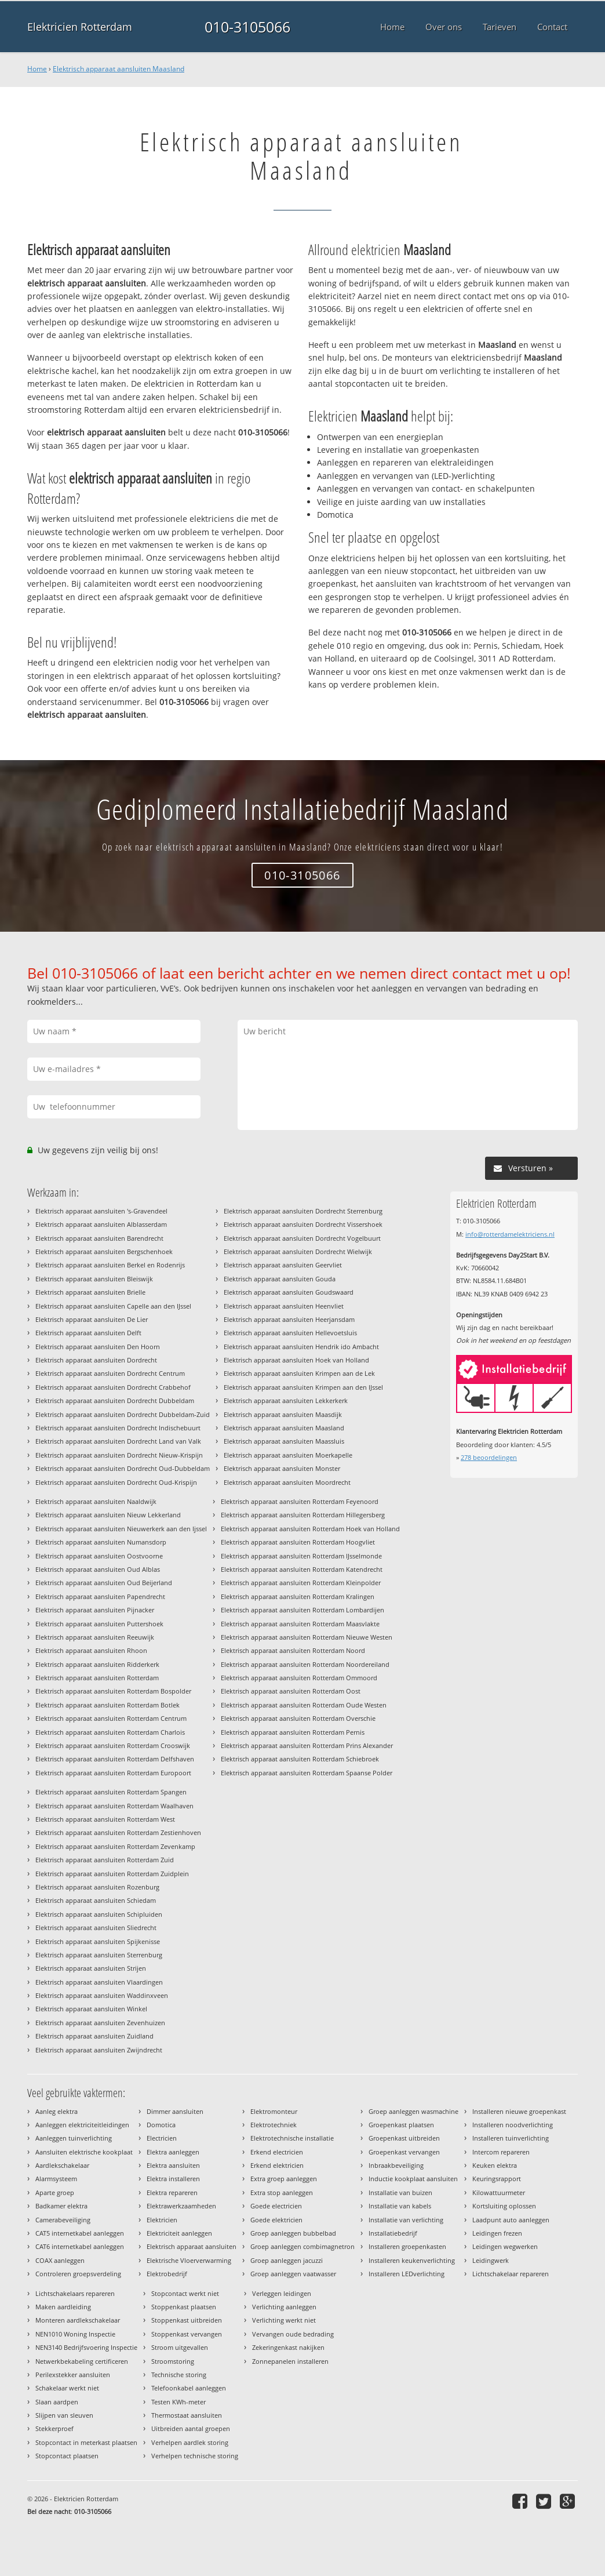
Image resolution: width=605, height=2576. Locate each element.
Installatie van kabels (400, 2205)
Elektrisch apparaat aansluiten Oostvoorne (99, 1556)
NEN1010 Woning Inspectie (75, 2334)
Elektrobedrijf (167, 2273)
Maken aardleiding (63, 2306)
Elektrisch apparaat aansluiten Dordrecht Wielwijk (298, 1251)
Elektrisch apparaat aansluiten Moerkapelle (288, 1455)
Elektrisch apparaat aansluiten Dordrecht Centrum (110, 1373)
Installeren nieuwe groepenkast (519, 2111)
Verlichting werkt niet (284, 2320)
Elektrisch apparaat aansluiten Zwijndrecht (98, 2049)
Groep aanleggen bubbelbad (293, 2233)
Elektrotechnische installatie (292, 2138)
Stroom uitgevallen (179, 2347)
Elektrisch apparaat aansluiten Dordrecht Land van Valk (118, 1441)
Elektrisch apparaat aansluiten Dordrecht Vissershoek (303, 1224)
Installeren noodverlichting (512, 2124)
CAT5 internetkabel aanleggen (79, 2233)
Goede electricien (276, 2205)
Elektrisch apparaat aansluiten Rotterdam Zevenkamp (115, 1846)
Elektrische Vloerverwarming (189, 2260)
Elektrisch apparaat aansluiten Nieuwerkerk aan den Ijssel (121, 1528)
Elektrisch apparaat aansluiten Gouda (280, 1278)
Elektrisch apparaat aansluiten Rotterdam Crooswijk (112, 1745)
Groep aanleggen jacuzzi (286, 2260)
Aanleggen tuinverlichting (73, 2138)
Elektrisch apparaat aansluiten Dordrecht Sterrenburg (303, 1211)
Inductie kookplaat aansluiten (413, 2178)
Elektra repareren (172, 2192)
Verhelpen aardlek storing (189, 2442)
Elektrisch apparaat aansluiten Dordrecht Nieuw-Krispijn (119, 1455)
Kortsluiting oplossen (504, 2205)
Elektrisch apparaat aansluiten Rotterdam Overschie (298, 1718)
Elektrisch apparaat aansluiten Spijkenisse (97, 1941)
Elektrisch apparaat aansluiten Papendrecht (100, 1596)
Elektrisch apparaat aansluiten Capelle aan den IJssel (113, 1306)
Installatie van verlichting (406, 2219)
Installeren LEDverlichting (406, 2273)
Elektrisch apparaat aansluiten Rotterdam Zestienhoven (118, 1832)
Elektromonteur (273, 2111)
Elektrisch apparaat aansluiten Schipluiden (98, 1914)
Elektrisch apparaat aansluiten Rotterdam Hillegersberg (303, 1514)
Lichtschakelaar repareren (510, 2273)
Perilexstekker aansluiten (72, 2374)
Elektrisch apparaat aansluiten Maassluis (284, 1441)
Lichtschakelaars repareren (75, 2293)
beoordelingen (489, 1457)
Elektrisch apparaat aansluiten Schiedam (95, 1900)
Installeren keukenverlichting (412, 2260)
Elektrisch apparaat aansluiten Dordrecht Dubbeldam (114, 1400)
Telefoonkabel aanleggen (188, 2388)
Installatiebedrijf (393, 2233)
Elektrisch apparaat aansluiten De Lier (91, 1319)
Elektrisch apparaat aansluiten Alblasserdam (101, 1224)
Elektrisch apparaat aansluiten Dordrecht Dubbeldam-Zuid (122, 1414)
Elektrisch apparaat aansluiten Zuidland (94, 2036)
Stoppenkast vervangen (186, 2334)
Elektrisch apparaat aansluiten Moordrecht (287, 1482)
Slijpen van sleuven (64, 2415)
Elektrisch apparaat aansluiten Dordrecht (96, 1360)
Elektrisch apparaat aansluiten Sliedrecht (95, 1927)
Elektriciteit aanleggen (179, 2233)
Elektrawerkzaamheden (181, 2205)
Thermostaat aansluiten (186, 2415)
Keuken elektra (494, 2165)
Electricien (162, 2138)
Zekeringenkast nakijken (288, 2347)
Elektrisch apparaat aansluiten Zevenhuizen (100, 2022)
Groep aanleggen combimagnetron (302, 2246)
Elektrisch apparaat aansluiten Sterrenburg (98, 1954)
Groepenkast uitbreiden (404, 2138)
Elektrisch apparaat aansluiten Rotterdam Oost (290, 1691)
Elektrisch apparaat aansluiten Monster (282, 1468)
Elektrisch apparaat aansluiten (191, 2246)
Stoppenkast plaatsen (183, 2306)
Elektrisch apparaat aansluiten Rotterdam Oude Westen (304, 1705)
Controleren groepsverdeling (78, 2273)
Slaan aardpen (56, 2401)
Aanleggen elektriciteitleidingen (82, 2124)
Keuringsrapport (496, 2178)
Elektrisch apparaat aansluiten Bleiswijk (94, 1278)
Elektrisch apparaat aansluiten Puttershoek (99, 1623)
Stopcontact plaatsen (67, 2455)
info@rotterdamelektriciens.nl (510, 1234)
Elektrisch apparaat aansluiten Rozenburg (97, 1887)
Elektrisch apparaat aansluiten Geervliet (283, 1264)
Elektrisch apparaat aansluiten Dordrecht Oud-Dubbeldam (122, 1468)
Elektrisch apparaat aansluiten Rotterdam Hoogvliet (298, 1542)
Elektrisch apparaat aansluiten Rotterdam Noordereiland (305, 1664)
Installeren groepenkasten (407, 2246)
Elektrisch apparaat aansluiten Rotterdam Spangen (111, 1791)
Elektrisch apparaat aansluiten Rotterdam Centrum (111, 1718)
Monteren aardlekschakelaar (77, 2320)
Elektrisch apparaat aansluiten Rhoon (91, 1650)
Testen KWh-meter (178, 2401)
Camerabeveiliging (62, 2219)
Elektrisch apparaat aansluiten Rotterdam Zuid (104, 1859)
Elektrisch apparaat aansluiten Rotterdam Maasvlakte (300, 1623)
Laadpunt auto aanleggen (510, 2219)
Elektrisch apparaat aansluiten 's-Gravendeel (101, 1211)
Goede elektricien (276, 2219)
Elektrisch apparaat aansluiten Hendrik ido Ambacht (301, 1346)
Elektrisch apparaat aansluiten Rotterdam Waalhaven (114, 1805)
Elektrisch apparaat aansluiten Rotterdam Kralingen (297, 1596)
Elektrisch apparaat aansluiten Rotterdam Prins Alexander (307, 1745)
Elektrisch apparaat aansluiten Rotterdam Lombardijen (302, 1609)
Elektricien (162, 2219)
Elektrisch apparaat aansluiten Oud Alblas (97, 1569)
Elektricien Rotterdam (79, 27)
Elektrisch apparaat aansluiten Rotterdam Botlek (107, 1705)
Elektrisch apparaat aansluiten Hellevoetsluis (290, 1332)
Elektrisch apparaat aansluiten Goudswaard (288, 1292)
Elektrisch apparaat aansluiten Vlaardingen (99, 1982)
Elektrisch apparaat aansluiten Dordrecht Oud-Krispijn (116, 1482)
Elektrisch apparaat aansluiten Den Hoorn (97, 1346)
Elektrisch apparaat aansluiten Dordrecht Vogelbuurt (302, 1238)
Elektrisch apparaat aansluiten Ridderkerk (97, 1664)
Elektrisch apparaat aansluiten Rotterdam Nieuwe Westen (306, 1637)
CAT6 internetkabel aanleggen (79, 2246)
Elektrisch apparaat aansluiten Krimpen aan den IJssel (303, 1387)
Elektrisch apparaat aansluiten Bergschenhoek (104, 1251)
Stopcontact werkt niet (185, 2293)
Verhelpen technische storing (194, 2455)
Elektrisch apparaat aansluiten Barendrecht (99, 1238)
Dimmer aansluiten (175, 2111)
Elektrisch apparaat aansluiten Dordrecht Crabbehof (113, 1387)
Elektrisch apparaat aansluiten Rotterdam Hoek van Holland (310, 1528)
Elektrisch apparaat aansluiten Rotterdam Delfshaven (114, 1758)
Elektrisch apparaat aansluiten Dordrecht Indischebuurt (118, 1427)
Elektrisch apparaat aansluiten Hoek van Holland (296, 1360)
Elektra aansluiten (173, 2165)
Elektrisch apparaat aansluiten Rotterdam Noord (293, 1650)
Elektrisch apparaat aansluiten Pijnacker (94, 1609)
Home (37, 69)
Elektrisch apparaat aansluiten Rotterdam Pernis (293, 1732)
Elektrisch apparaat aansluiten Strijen (90, 1968)
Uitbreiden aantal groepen (190, 2428)
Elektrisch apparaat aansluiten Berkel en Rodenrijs (110, 1264)
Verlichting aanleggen (284, 2306)
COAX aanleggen (60, 2260)
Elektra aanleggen (173, 2152)
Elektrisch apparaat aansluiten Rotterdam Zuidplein (112, 1873)
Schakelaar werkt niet (67, 2388)
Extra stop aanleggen (281, 2192)
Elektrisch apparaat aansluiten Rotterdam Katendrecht (301, 1569)
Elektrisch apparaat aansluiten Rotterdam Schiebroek (300, 1758)
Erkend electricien (276, 2152)
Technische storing (178, 2374)
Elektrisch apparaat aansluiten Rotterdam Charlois (110, 1732)
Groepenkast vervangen (404, 2152)
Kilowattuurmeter (498, 2192)
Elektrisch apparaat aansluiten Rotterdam (97, 1677)
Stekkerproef (54, 2428)
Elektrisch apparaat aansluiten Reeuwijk (94, 1637)
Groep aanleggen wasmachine (413, 2111)
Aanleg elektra (56, 2111)
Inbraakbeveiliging (396, 2165)
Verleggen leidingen (281, 2293)
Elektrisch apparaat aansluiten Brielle (90, 1292)
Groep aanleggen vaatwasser (293, 2273)
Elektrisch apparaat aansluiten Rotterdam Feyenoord (299, 1501)
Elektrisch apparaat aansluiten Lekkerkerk (286, 1400)
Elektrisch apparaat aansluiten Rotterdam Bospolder (113, 1691)
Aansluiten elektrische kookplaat (84, 2152)
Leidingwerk (490, 2260)
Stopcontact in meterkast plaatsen (86, 2442)
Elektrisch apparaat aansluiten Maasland (118, 69)
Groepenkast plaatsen (401, 2124)
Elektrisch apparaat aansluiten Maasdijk (283, 1414)
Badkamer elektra (61, 2205)
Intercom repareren (501, 2152)
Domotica (161, 2124)
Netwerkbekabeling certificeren (81, 2361)
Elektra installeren (173, 2178)
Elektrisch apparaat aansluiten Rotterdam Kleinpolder (301, 1582)
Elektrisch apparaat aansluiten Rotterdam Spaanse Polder (306, 1772)
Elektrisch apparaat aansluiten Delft (88, 1332)
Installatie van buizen (400, 2192)
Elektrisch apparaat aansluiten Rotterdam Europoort (113, 1772)
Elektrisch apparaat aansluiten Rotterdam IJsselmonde (301, 1556)
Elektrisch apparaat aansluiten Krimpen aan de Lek (299, 1373)
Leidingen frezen (497, 2233)
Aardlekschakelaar (62, 2165)
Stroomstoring (172, 2361)
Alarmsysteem (56, 2178)
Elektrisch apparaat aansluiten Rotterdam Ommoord (299, 1677)
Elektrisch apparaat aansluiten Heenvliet (284, 1306)
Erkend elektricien (277, 2165)
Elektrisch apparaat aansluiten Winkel (91, 2008)
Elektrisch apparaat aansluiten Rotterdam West (105, 1819)
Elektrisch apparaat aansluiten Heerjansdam (289, 1319)
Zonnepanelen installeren (290, 2361)
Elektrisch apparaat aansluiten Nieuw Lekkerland (108, 1514)
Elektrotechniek (273, 2124)
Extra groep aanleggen (283, 2178)
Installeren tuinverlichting (510, 2138)
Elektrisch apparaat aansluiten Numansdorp (100, 1542)
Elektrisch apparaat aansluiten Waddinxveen (101, 1995)
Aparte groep (54, 2192)
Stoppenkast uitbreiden (186, 2320)
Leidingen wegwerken (505, 2246)
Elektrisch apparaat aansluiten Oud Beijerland (103, 1582)
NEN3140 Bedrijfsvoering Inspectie (86, 2347)
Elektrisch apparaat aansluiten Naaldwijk (95, 1501)
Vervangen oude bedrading (293, 2334)
